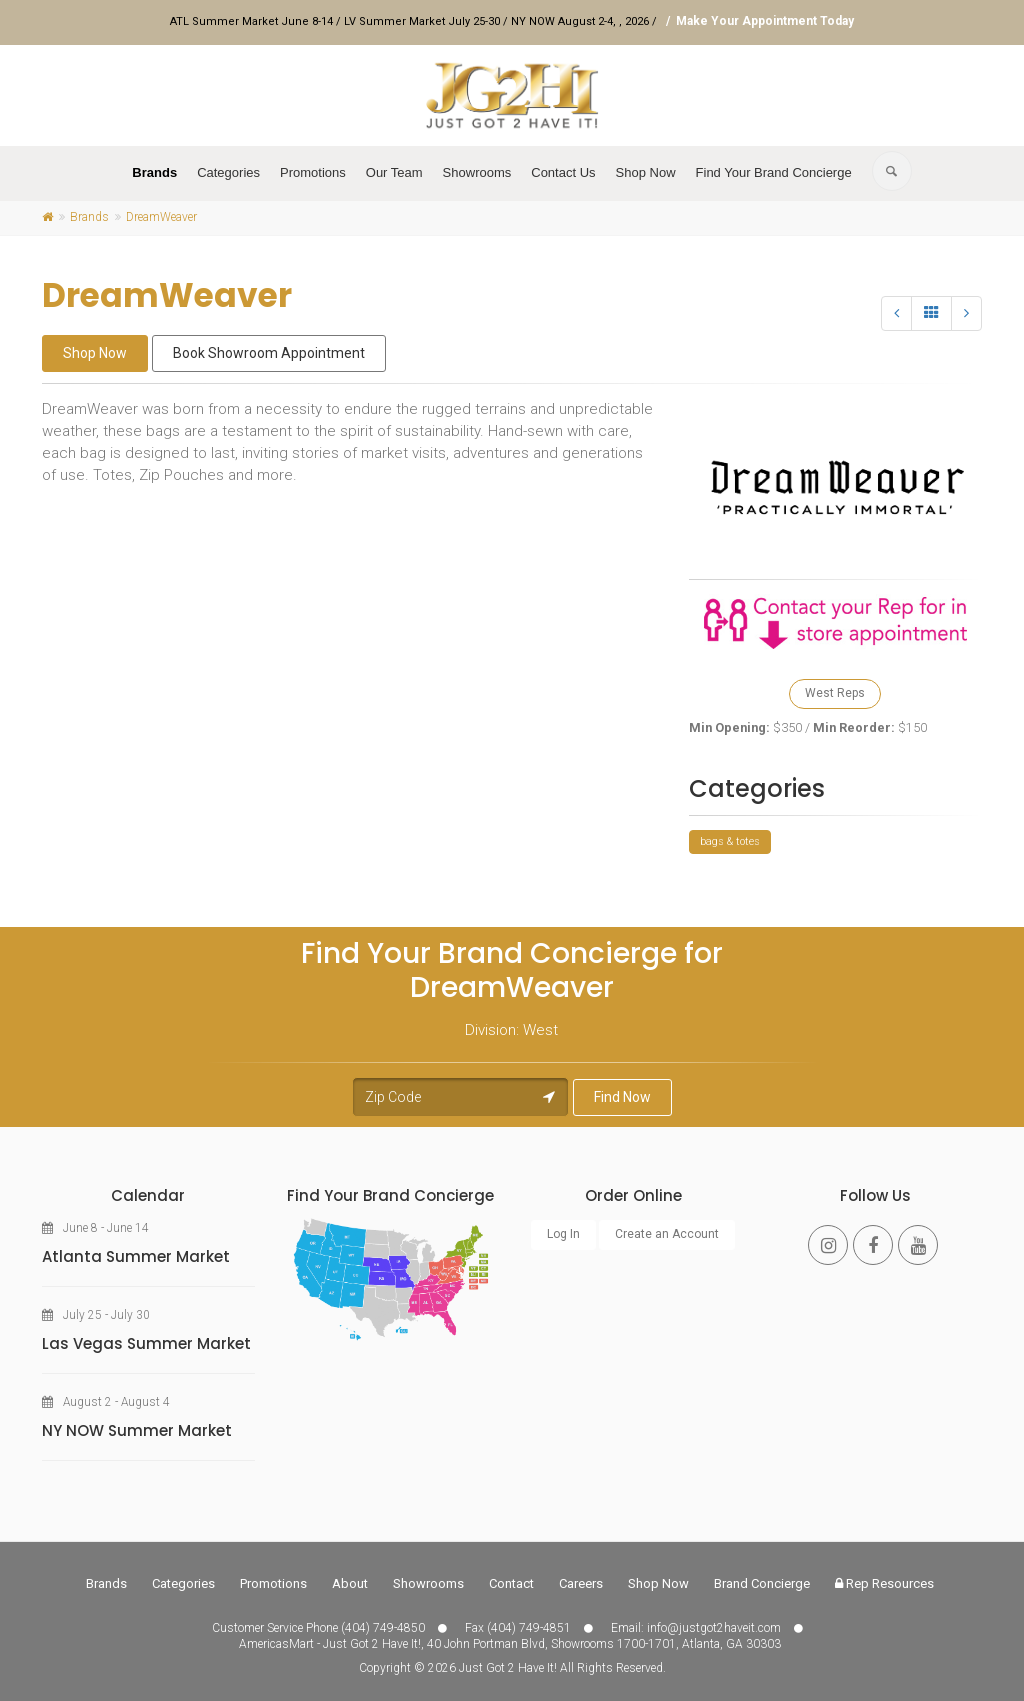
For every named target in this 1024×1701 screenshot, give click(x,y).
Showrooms (477, 172)
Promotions (313, 172)
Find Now (622, 1097)
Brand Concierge (762, 1583)
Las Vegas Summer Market (146, 1343)
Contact (511, 1583)
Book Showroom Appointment (269, 353)
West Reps (835, 693)
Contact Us (563, 172)
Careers (581, 1583)
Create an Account (667, 1234)
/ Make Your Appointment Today (757, 21)
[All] (931, 313)
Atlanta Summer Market (136, 1256)
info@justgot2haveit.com (714, 1628)
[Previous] (896, 313)
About (350, 1583)
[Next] (966, 313)
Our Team (394, 172)
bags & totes (730, 841)
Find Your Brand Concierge (774, 172)
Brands (154, 172)
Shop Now (646, 172)
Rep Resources (884, 1583)
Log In (563, 1234)
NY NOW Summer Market (137, 1430)
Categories (228, 172)
